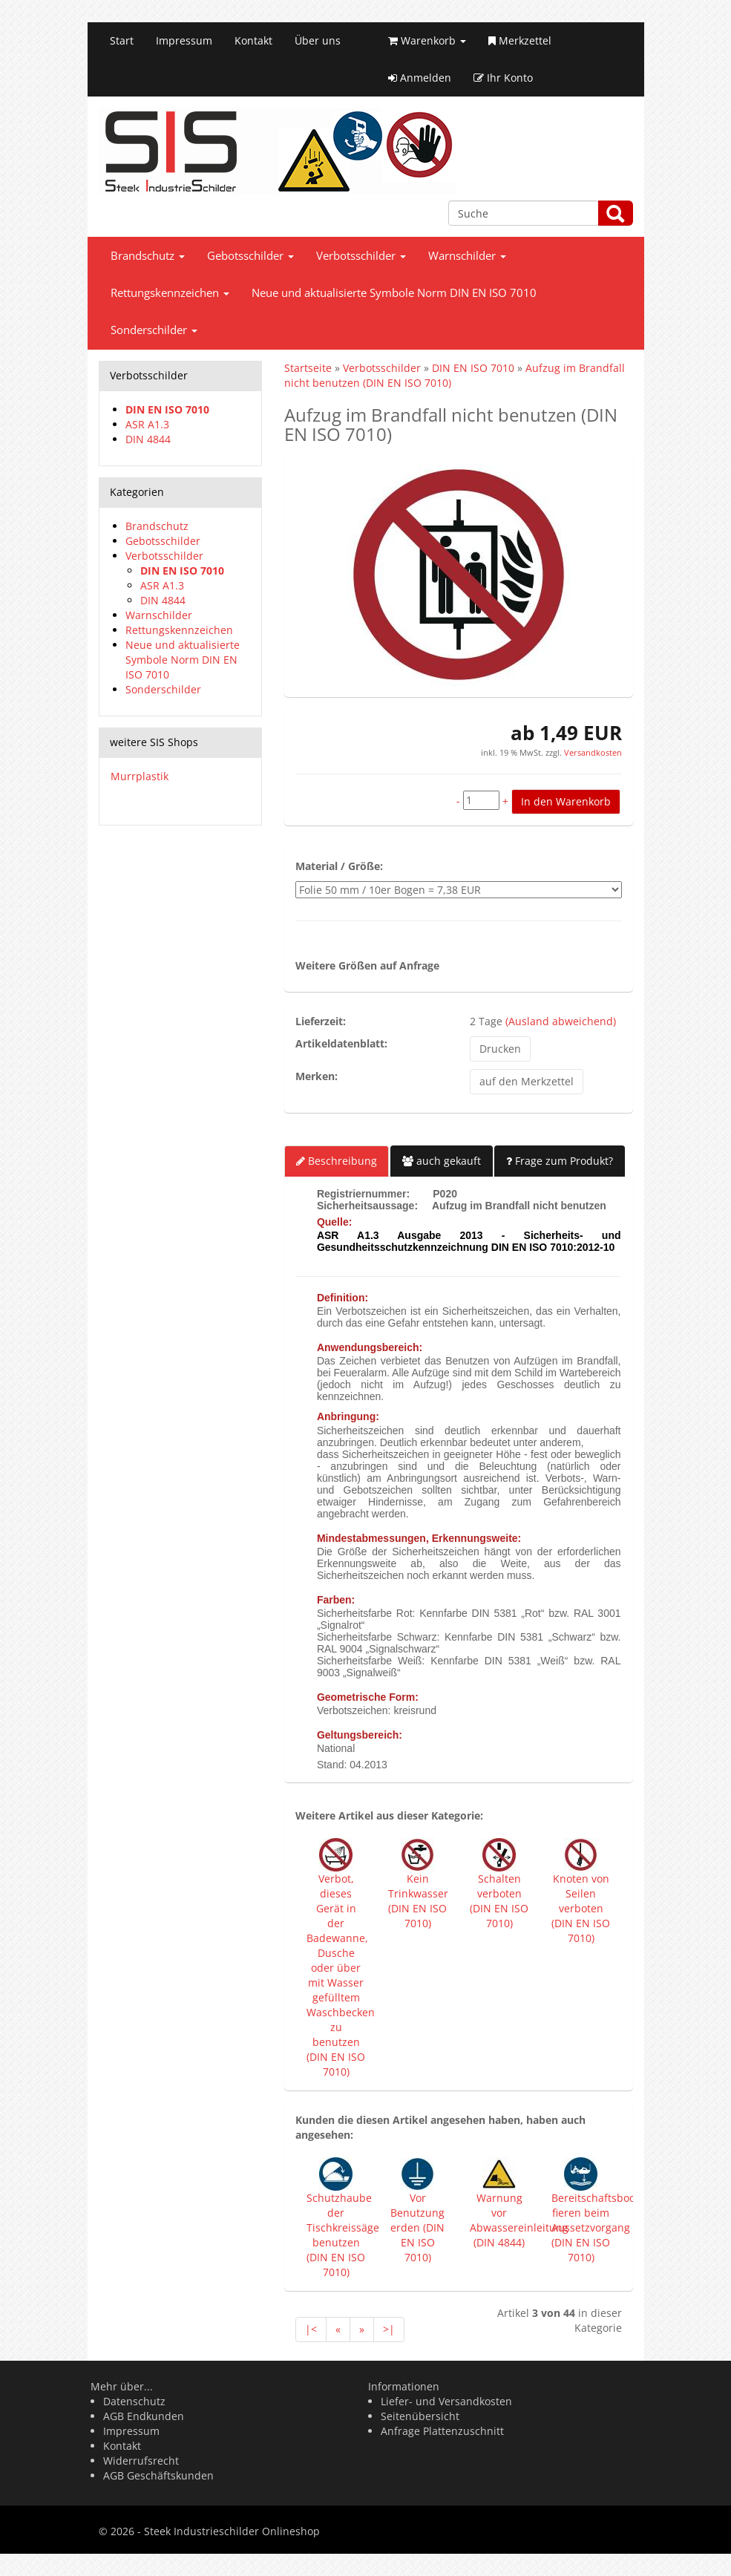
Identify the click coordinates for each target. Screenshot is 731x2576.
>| (389, 2329)
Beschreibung (336, 1161)
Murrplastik (139, 776)
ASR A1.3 (147, 424)
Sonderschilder (154, 330)
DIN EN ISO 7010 (167, 409)
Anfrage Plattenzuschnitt (442, 2431)
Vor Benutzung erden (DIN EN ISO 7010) (417, 2227)
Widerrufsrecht (141, 2461)
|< (311, 2329)
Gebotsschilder (250, 256)
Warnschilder (467, 256)
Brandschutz (148, 256)
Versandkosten (592, 752)
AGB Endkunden (143, 2416)
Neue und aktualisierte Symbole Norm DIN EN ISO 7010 (394, 293)
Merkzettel (519, 40)
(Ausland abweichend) (560, 1021)
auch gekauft (441, 1161)
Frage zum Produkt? (559, 1161)
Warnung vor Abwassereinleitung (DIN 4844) (519, 2220)
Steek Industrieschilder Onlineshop (232, 2531)
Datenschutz (134, 2401)
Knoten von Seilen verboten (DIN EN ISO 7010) (580, 1908)
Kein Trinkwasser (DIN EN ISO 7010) (418, 1900)
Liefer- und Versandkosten (446, 2401)
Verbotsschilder (361, 256)
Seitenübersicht (420, 2416)
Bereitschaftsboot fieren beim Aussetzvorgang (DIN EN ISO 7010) (595, 2227)
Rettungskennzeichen (170, 293)
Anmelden (419, 78)
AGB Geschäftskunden (158, 2475)
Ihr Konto (503, 78)
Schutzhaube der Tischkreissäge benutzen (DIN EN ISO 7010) (343, 2235)
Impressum (184, 40)
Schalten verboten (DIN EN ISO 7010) (499, 1900)
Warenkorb (427, 40)
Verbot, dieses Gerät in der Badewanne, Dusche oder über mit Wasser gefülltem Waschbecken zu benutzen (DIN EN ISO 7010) (341, 1975)
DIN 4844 (148, 439)
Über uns (318, 40)
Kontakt (253, 40)
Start (122, 40)
